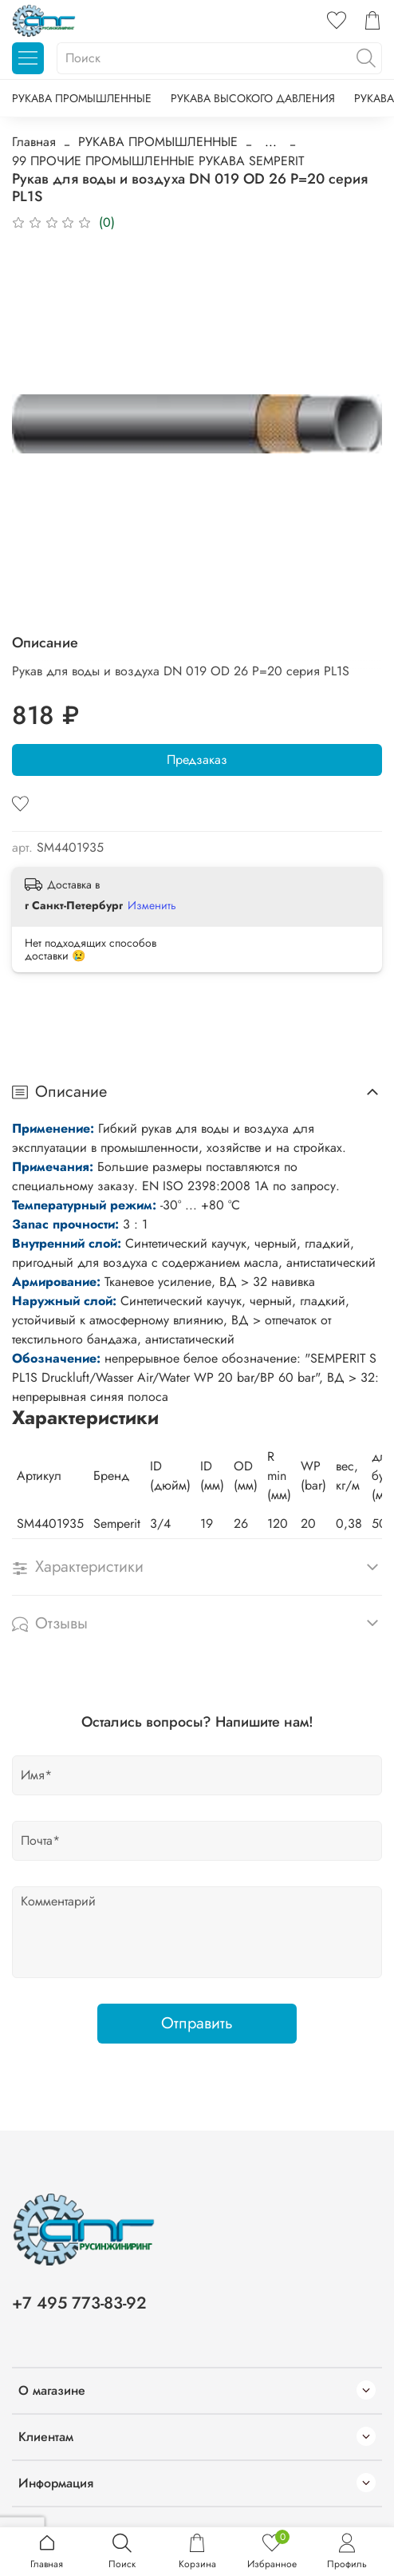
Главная (34, 142)
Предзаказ (197, 759)
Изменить (152, 905)
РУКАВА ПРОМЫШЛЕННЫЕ (82, 98)
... (271, 142)
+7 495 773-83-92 (79, 2303)
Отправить (197, 2023)
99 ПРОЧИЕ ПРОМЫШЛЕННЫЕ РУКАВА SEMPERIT (158, 161)
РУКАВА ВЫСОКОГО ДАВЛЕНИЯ (253, 98)
